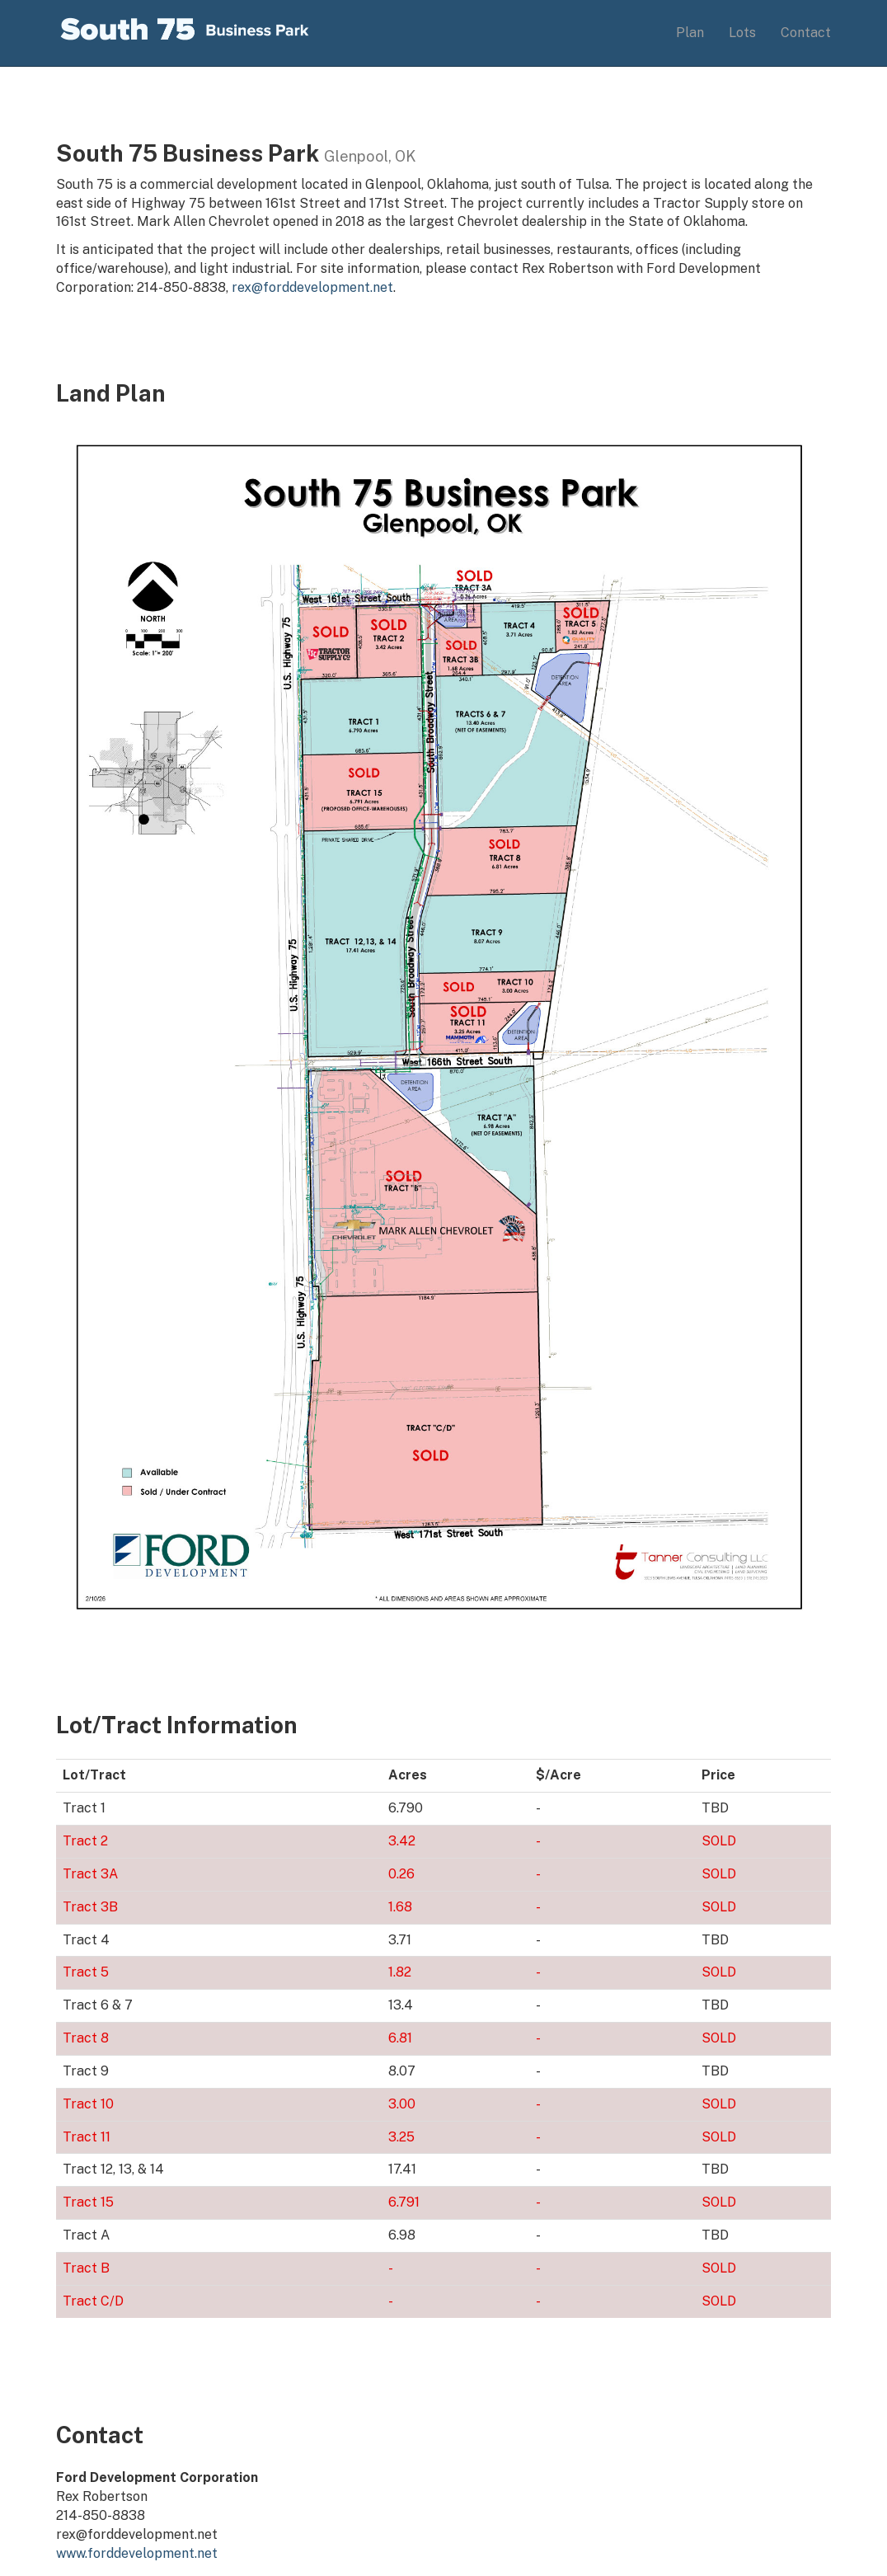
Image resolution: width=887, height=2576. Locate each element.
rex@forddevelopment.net (312, 287)
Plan (690, 32)
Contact (806, 32)
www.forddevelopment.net (137, 2553)
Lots (742, 32)
